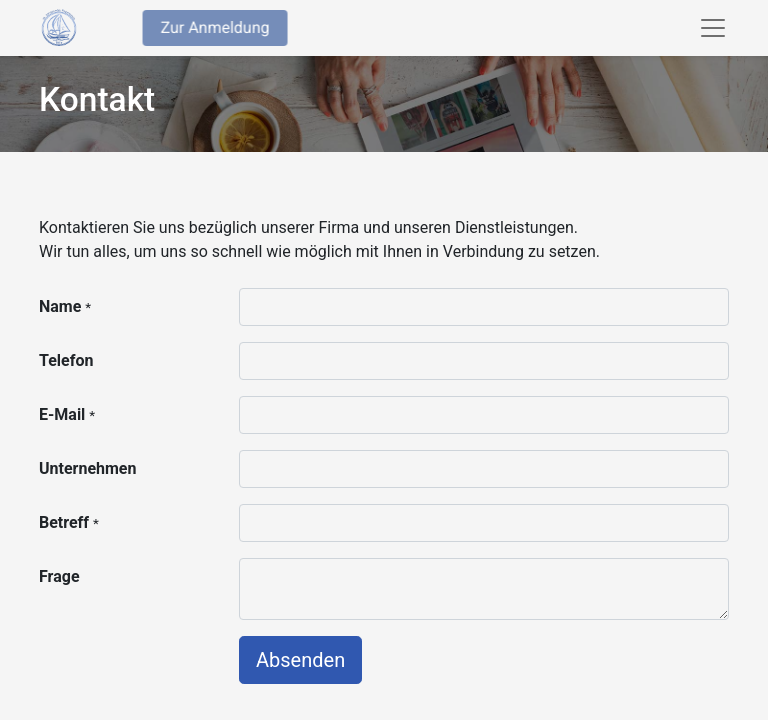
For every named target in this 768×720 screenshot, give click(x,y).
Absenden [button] (300, 660)
